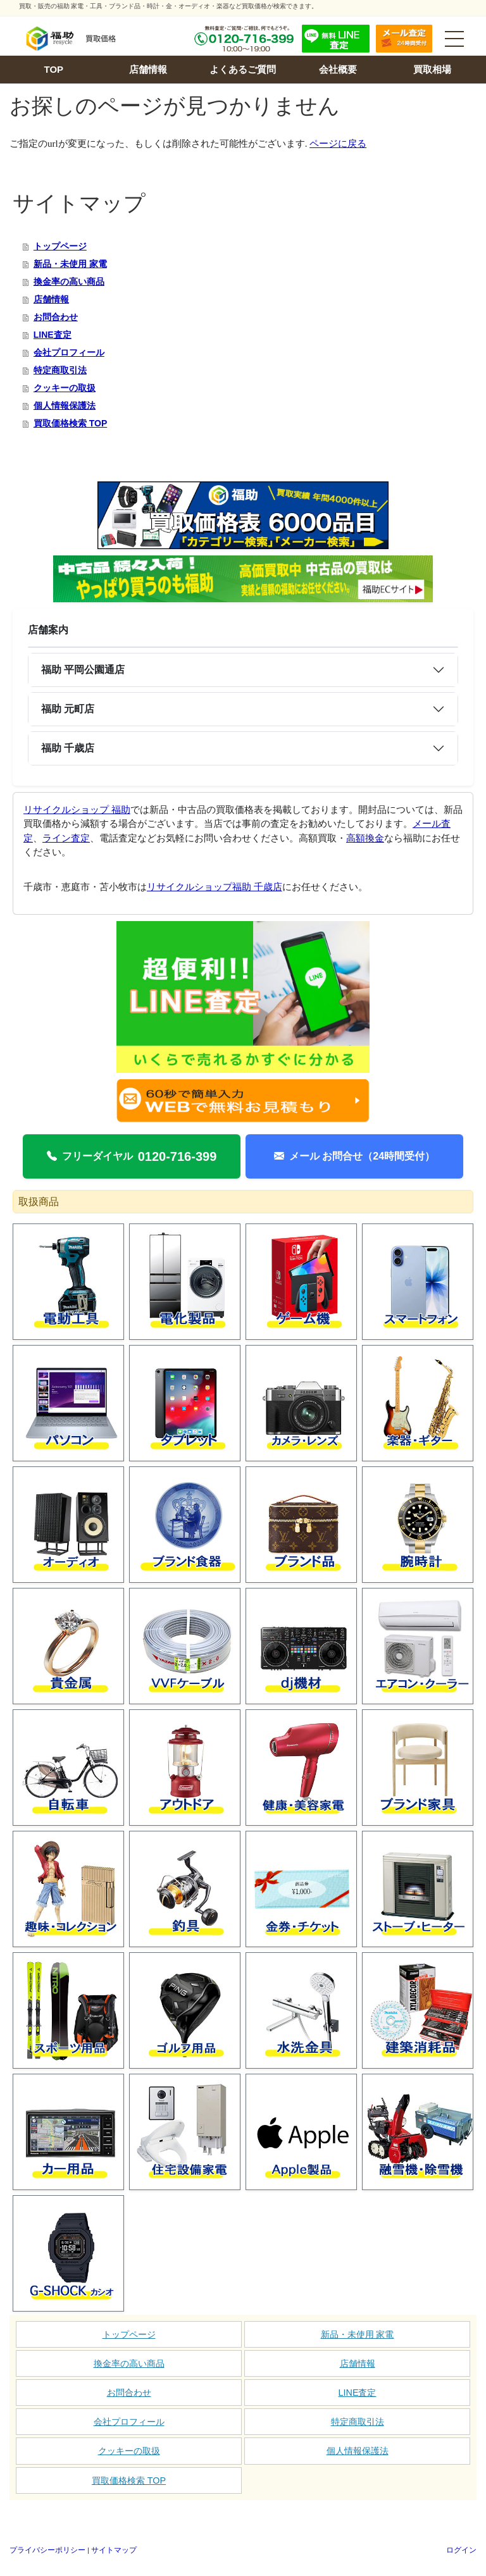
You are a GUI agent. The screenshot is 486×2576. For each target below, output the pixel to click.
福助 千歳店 (67, 748)
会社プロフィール (69, 352)
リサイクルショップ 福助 (76, 810)
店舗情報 (148, 69)
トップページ (60, 246)
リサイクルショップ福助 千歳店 (214, 887)
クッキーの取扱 (65, 388)
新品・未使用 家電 (70, 264)
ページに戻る (337, 144)
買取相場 (432, 69)
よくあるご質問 (242, 69)
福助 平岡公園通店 (83, 669)
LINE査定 (53, 335)
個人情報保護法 (65, 405)
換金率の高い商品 (69, 281)
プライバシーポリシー (47, 2550)
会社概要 (338, 69)
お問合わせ (56, 317)
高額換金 (365, 838)
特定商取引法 (60, 370)
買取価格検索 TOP (70, 423)
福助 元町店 (67, 708)
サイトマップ (114, 2550)
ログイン (461, 2550)
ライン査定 (66, 838)
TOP (54, 69)
